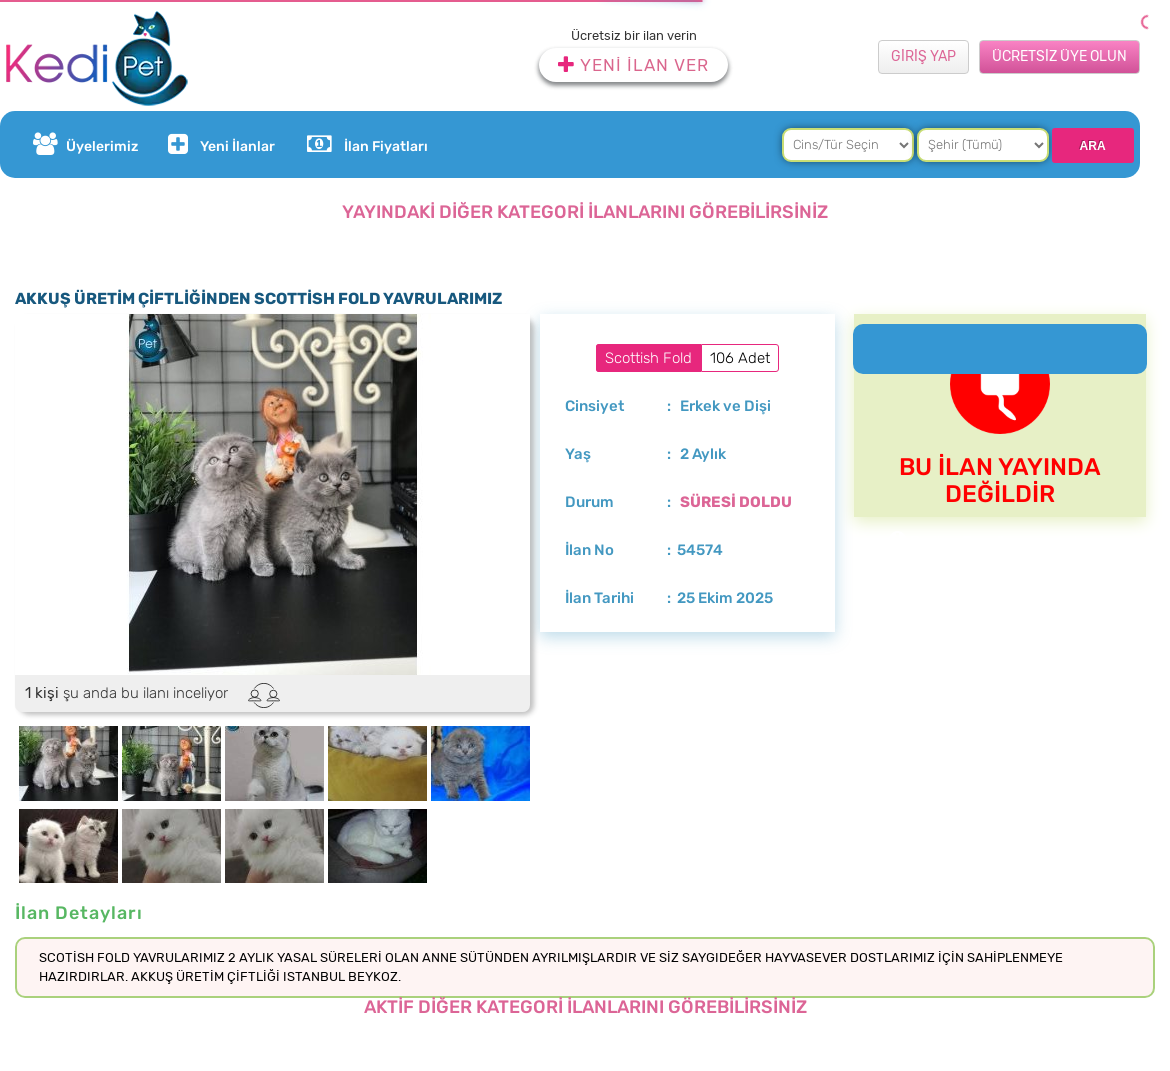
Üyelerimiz (85, 144)
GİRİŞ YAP (923, 56)
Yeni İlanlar (219, 144)
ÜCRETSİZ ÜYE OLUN (1059, 56)
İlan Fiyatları (367, 144)
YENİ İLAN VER (633, 65)
